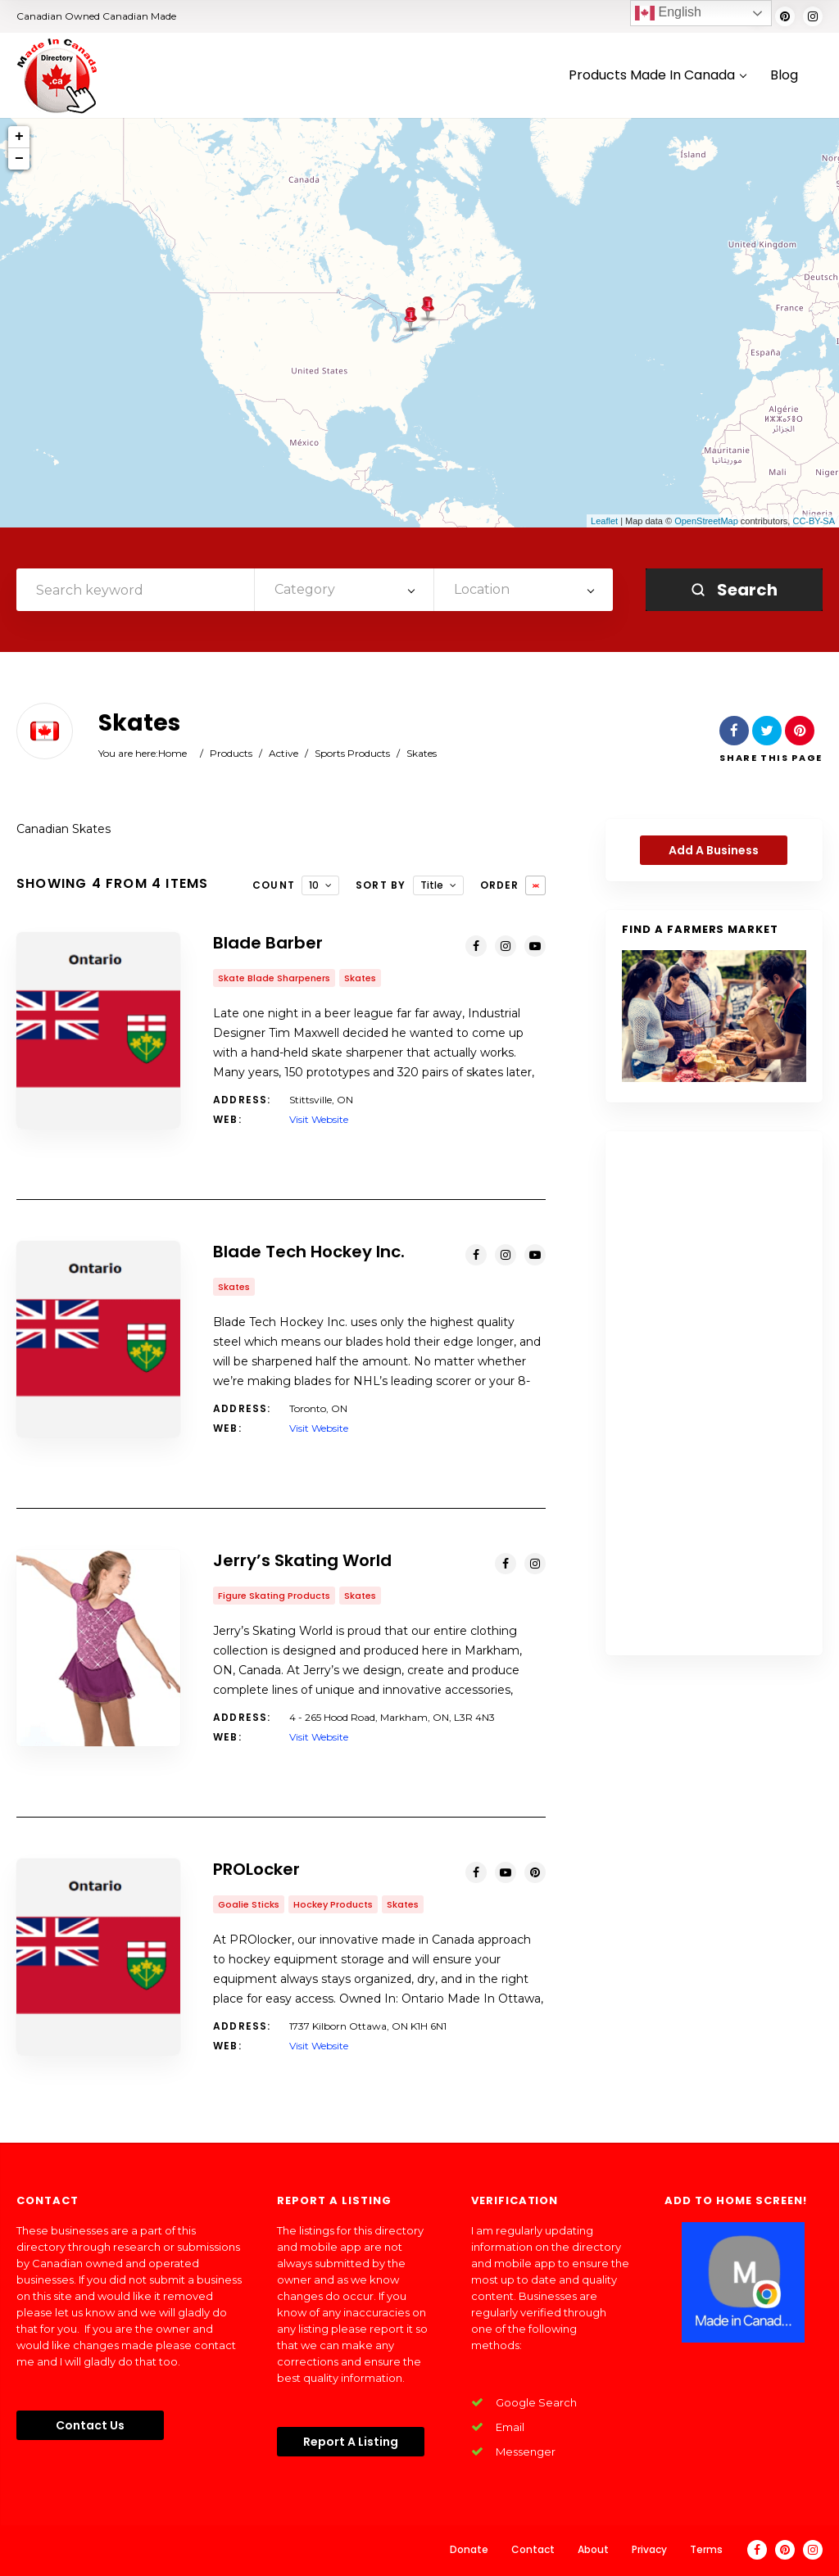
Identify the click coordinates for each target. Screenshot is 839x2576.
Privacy (649, 2549)
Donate (469, 2549)
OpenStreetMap (706, 521)
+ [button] (19, 137)
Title (431, 885)
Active (283, 753)
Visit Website (318, 1119)
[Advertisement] (714, 1393)
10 (314, 885)
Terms (706, 2549)
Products (231, 753)
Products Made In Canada (657, 75)
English (668, 13)
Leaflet (604, 521)
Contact (533, 2549)
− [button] (19, 159)
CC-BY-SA (813, 521)
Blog (784, 75)
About (593, 2549)
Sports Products (352, 753)
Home (172, 753)
